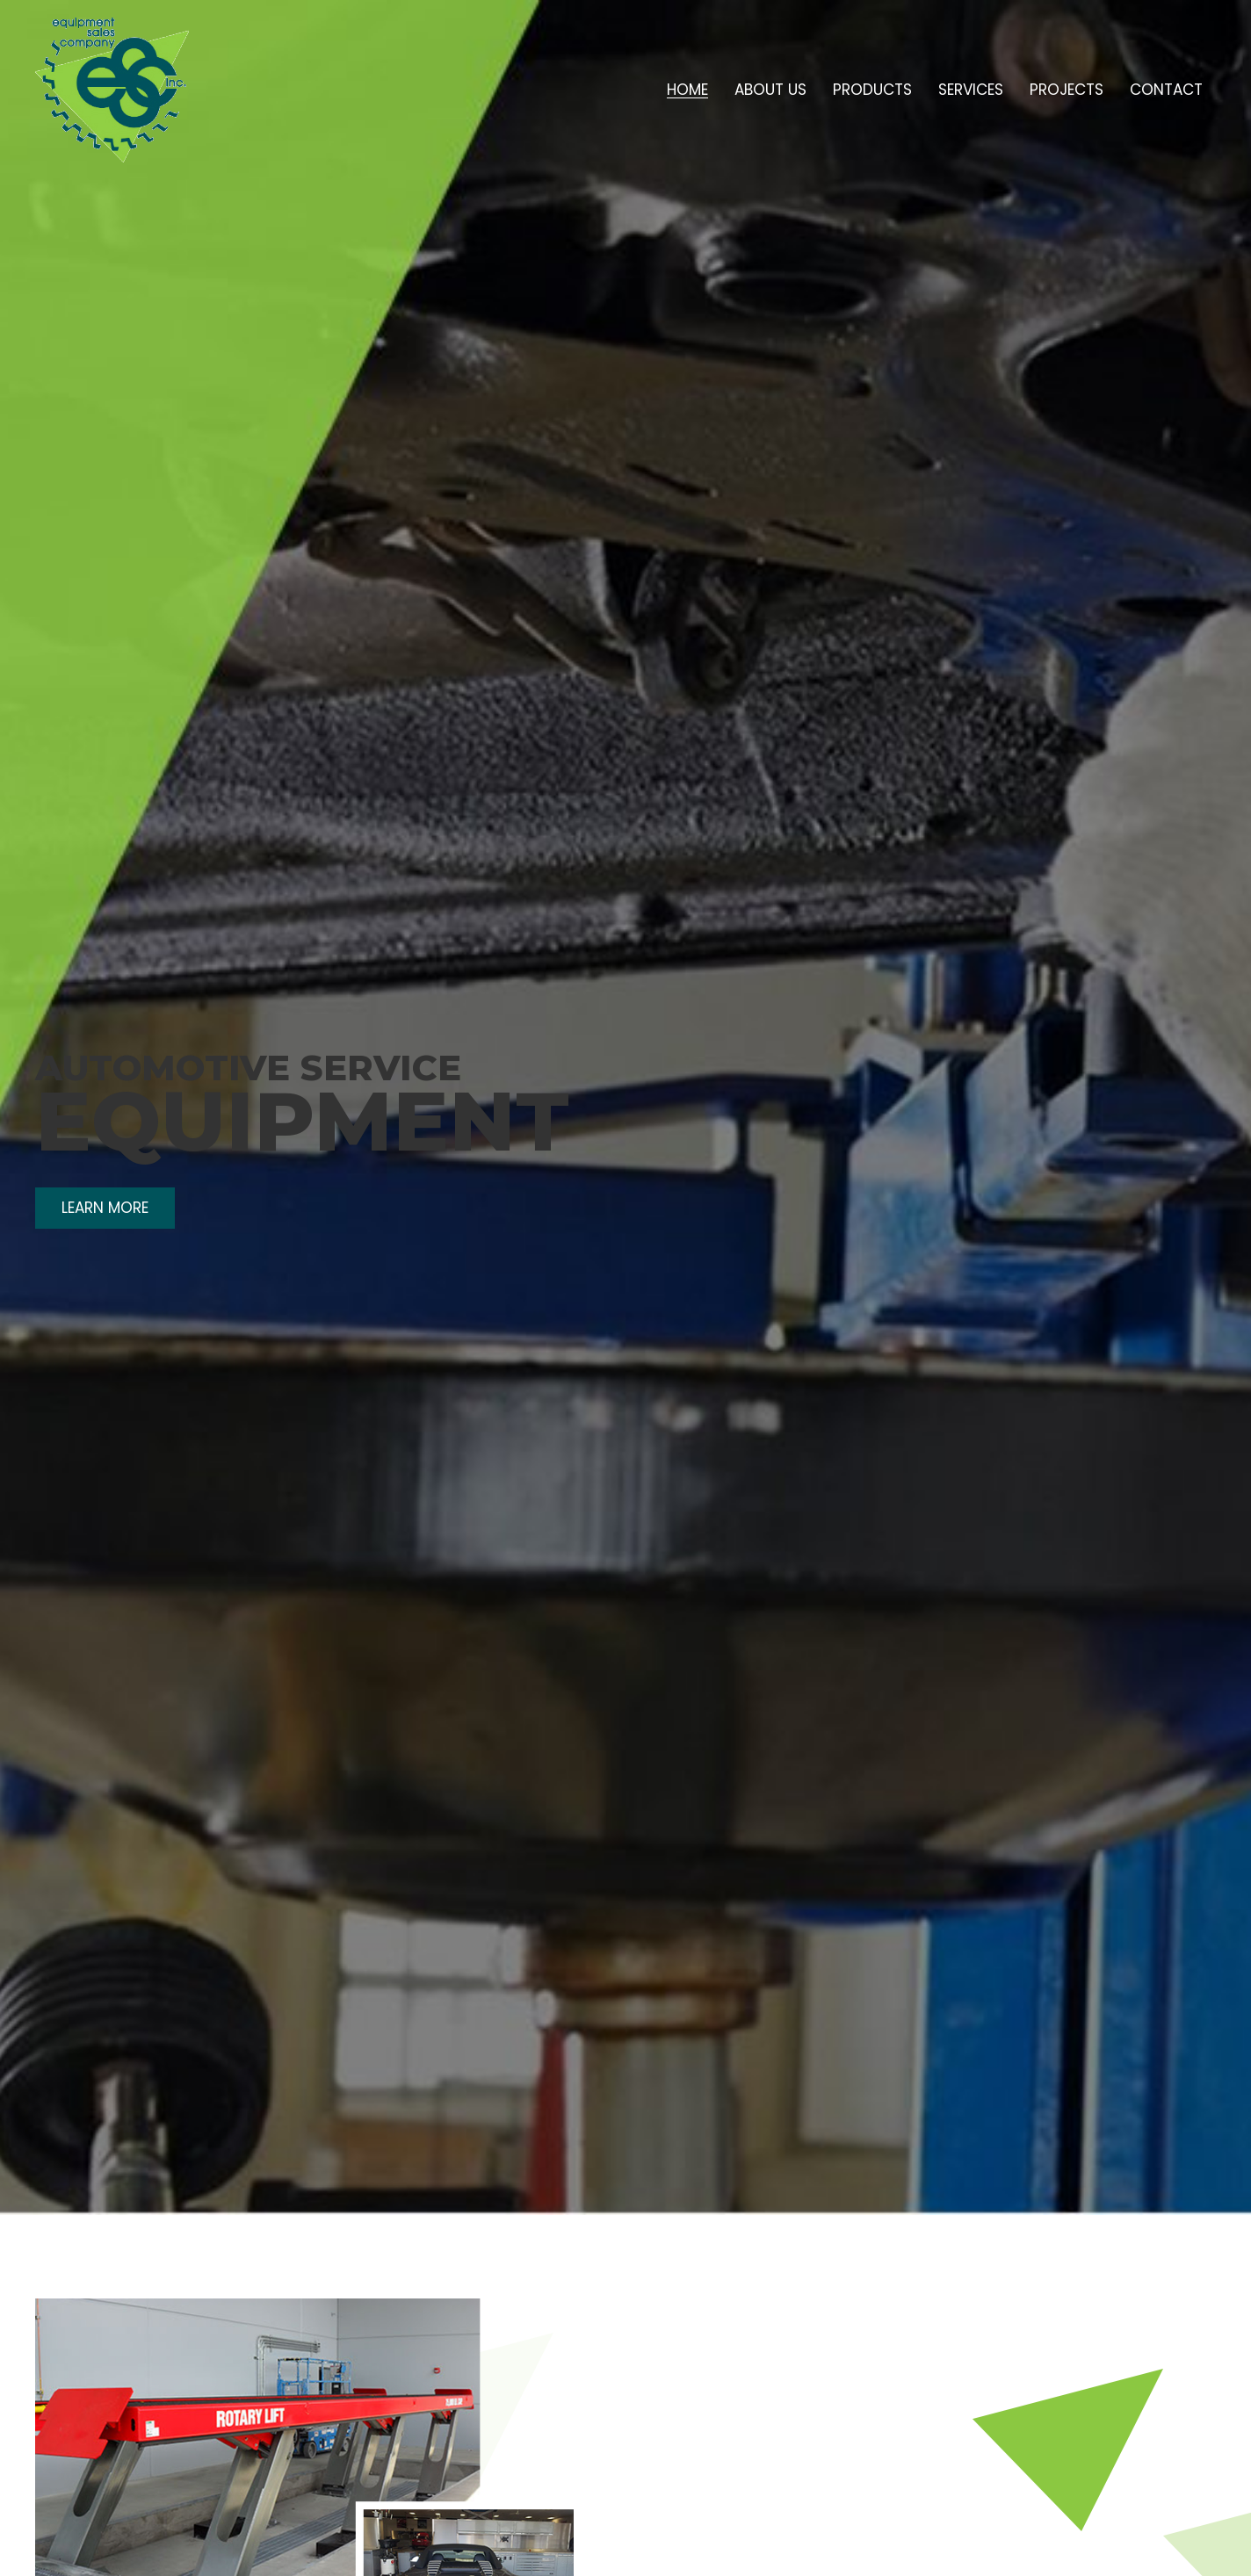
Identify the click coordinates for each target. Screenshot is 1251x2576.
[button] (105, 1208)
